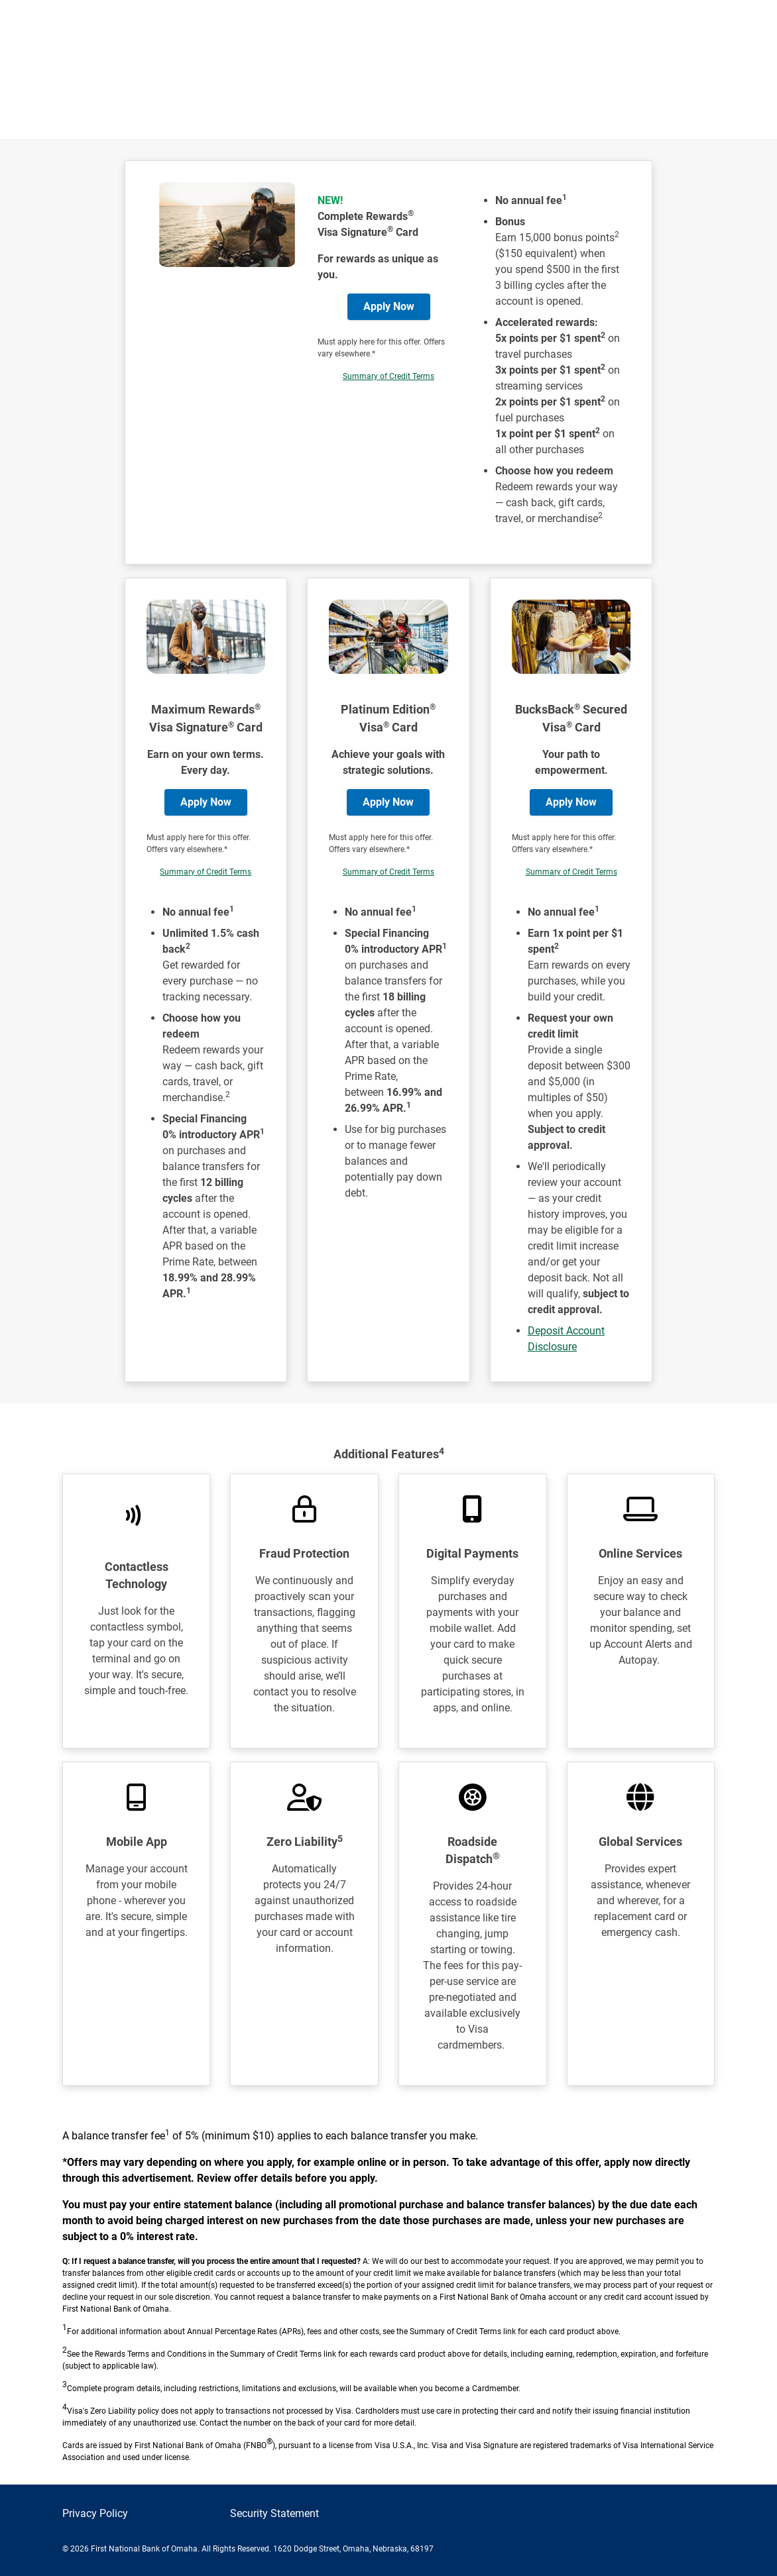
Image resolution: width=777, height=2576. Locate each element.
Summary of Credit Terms (388, 376)
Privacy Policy (95, 2513)
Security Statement (274, 2513)
